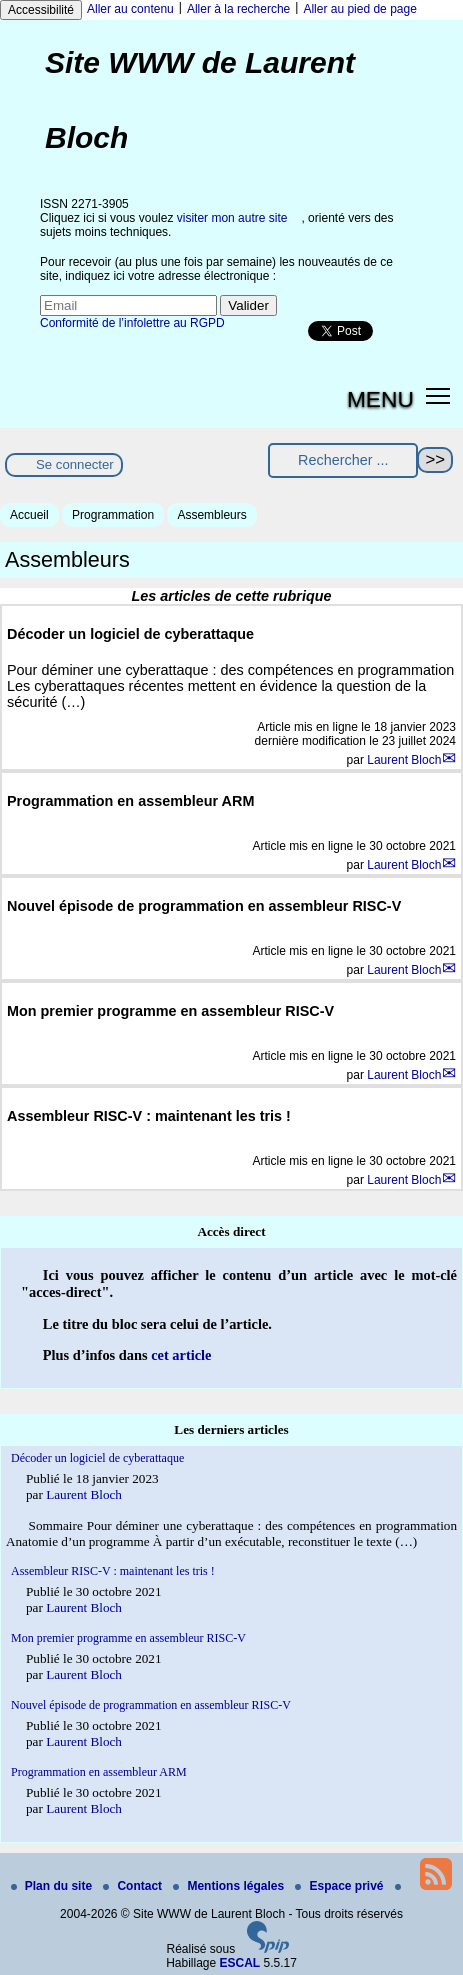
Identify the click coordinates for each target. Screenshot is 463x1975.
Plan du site (53, 1886)
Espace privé (340, 1886)
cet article (181, 1355)
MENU (380, 399)
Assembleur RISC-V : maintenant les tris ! (113, 1571)
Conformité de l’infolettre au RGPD (132, 323)
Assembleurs (211, 515)
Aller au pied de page (359, 9)
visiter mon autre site (232, 218)
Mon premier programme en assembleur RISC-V (128, 1638)
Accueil (29, 515)
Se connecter (75, 464)
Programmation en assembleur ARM (99, 1772)
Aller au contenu (130, 9)
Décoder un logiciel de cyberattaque (97, 1458)
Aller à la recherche (238, 9)
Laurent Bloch (404, 760)
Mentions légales (230, 1886)
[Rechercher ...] (343, 460)
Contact (134, 1886)
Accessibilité (41, 10)
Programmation (113, 515)
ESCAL (240, 1963)
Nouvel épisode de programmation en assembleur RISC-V (151, 1705)
